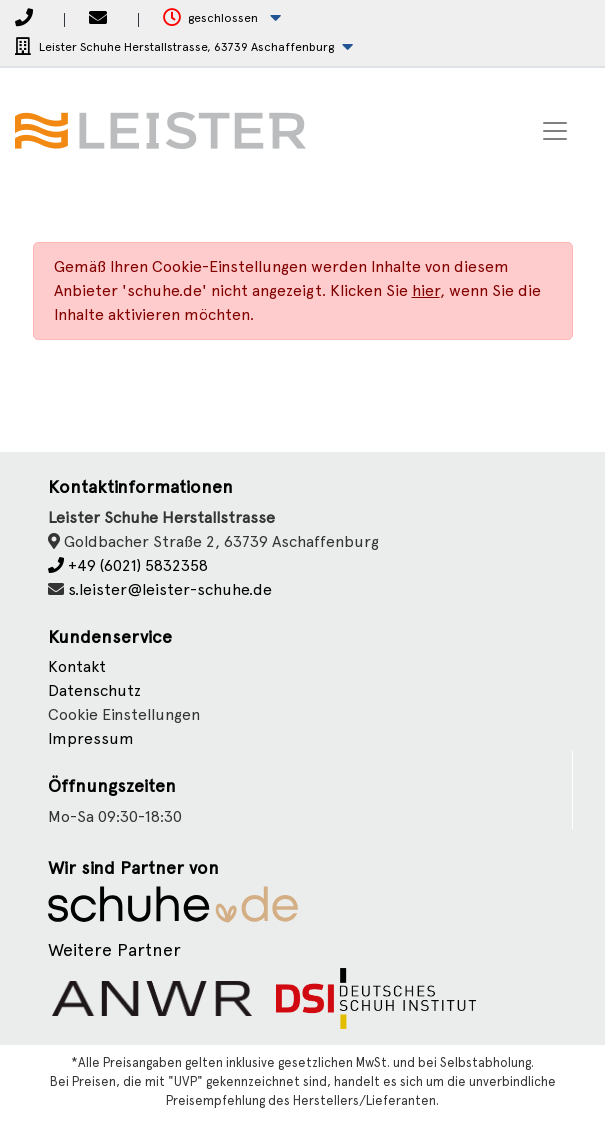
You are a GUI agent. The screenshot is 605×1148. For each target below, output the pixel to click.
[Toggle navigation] (555, 131)
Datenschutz (94, 690)
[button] (222, 18)
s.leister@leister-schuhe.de (170, 589)
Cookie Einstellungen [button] (124, 714)
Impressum (91, 738)
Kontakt (77, 666)
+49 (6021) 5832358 (128, 565)
